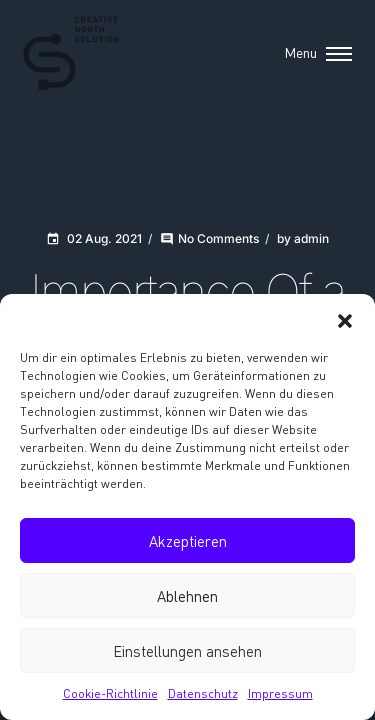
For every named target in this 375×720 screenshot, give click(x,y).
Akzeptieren (188, 541)
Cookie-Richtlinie (110, 693)
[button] (345, 319)
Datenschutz (203, 693)
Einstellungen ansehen (187, 651)
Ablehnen (187, 596)
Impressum (280, 693)
